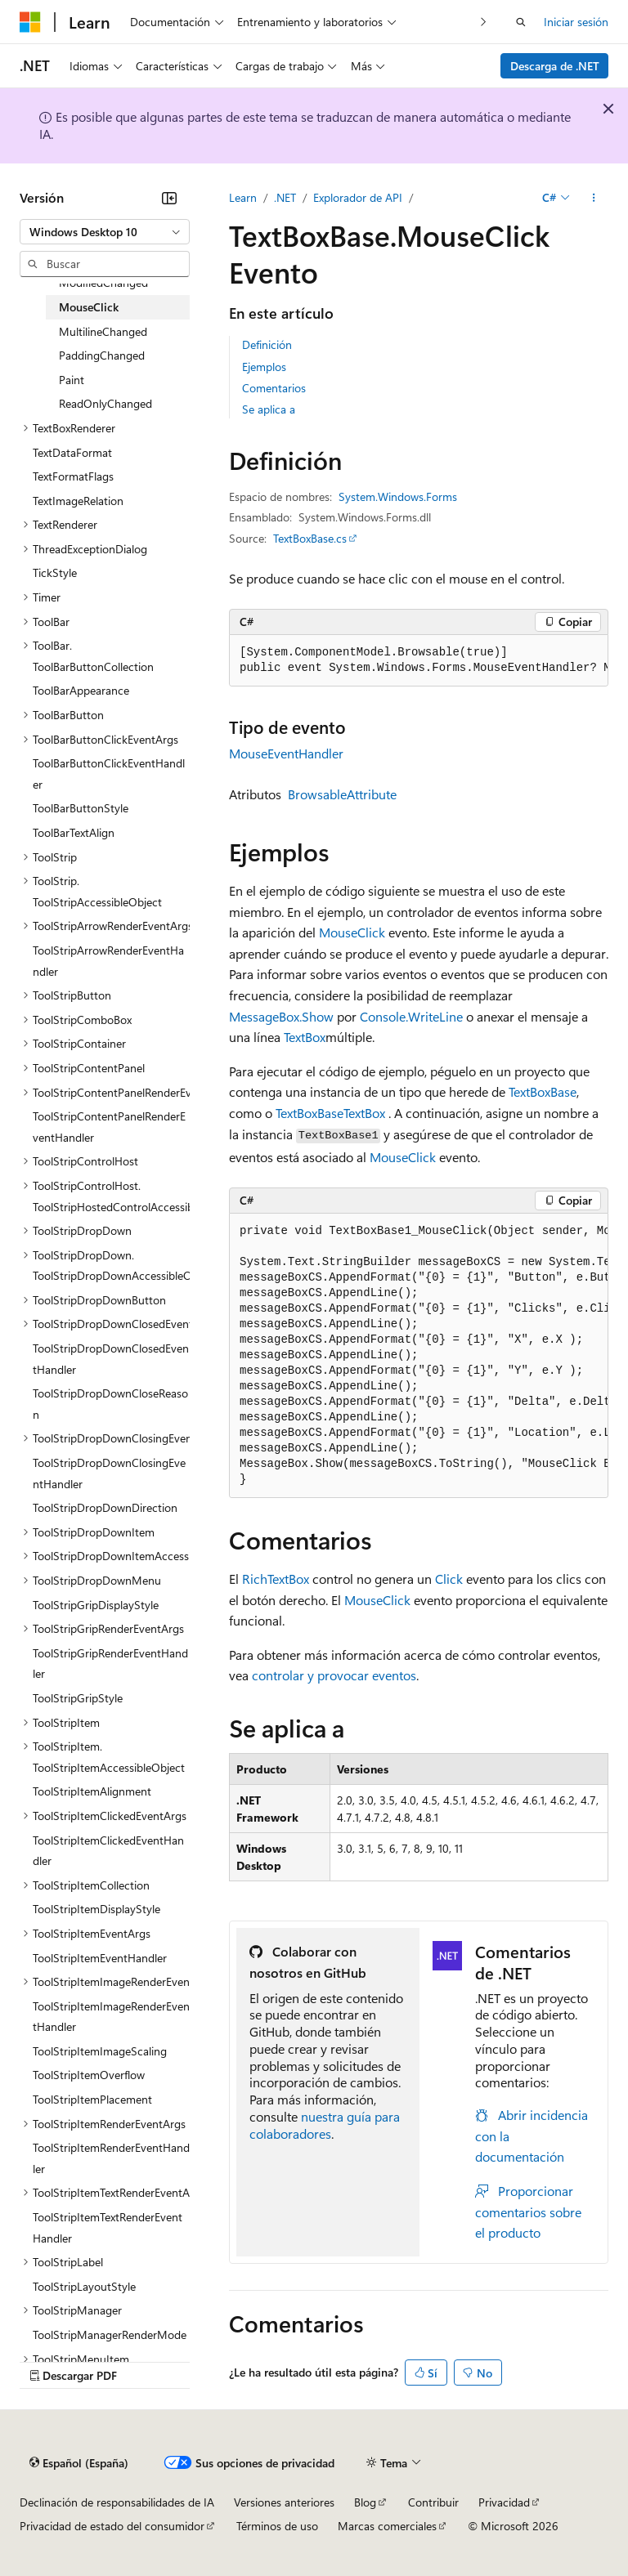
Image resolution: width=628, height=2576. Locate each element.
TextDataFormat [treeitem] (72, 452)
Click (449, 1578)
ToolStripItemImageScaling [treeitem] (100, 2051)
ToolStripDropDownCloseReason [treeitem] (110, 1403)
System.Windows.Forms (398, 496)
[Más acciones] (594, 198)
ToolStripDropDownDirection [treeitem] (105, 1507)
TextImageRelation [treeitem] (78, 500)
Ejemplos (264, 366)
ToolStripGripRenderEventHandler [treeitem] (110, 1663)
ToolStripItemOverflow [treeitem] (89, 2074)
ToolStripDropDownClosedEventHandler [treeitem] (111, 1358)
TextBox (304, 1036)
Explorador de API (357, 197)
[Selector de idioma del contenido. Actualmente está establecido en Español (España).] (79, 2462)
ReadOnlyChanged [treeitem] (105, 403)
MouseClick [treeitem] (89, 307)
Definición (267, 344)
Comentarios (274, 388)
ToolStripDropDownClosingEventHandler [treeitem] (109, 1473)
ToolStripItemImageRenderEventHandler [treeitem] (111, 2016)
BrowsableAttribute (342, 794)
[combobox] (105, 232)
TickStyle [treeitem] (55, 572)
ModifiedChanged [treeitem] (103, 282)
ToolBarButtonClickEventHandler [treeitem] (109, 773)
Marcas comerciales (387, 2526)
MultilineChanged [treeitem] (103, 331)
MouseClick (352, 932)
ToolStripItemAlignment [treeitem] (92, 1791)
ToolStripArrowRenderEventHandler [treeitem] (108, 960)
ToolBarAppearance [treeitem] (81, 690)
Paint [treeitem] (71, 379)
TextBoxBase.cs (310, 538)
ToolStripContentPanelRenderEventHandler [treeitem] (109, 1126)
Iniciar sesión (576, 21)
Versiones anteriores (284, 2502)
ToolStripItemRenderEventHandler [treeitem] (111, 2158)
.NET (285, 197)
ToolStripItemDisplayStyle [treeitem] (96, 1908)
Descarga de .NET (554, 66)
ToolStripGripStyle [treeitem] (78, 1698)
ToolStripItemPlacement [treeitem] (92, 2099)
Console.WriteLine (411, 1016)
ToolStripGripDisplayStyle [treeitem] (96, 1604)
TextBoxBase (542, 1091)
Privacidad (504, 2502)
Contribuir (433, 2502)
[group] (418, 660)
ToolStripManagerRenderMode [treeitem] (109, 2334)
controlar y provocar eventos (334, 1675)
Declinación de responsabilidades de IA (117, 2502)
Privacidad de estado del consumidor (112, 2526)
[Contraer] (169, 197)
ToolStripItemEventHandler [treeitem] (100, 1958)
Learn (243, 197)
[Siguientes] (483, 21)
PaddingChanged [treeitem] (102, 355)
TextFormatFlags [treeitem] (73, 476)
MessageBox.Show (281, 1016)
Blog (365, 2502)
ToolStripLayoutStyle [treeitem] (84, 2286)
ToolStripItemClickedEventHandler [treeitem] (108, 1850)
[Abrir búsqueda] (521, 22)
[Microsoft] (30, 22)
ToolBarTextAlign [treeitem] (73, 832)
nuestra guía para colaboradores (324, 2125)
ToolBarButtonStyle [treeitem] (80, 808)
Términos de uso (277, 2526)
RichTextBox (275, 1578)
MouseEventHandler (286, 753)
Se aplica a (268, 409)
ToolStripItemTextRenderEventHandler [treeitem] (107, 2227)
